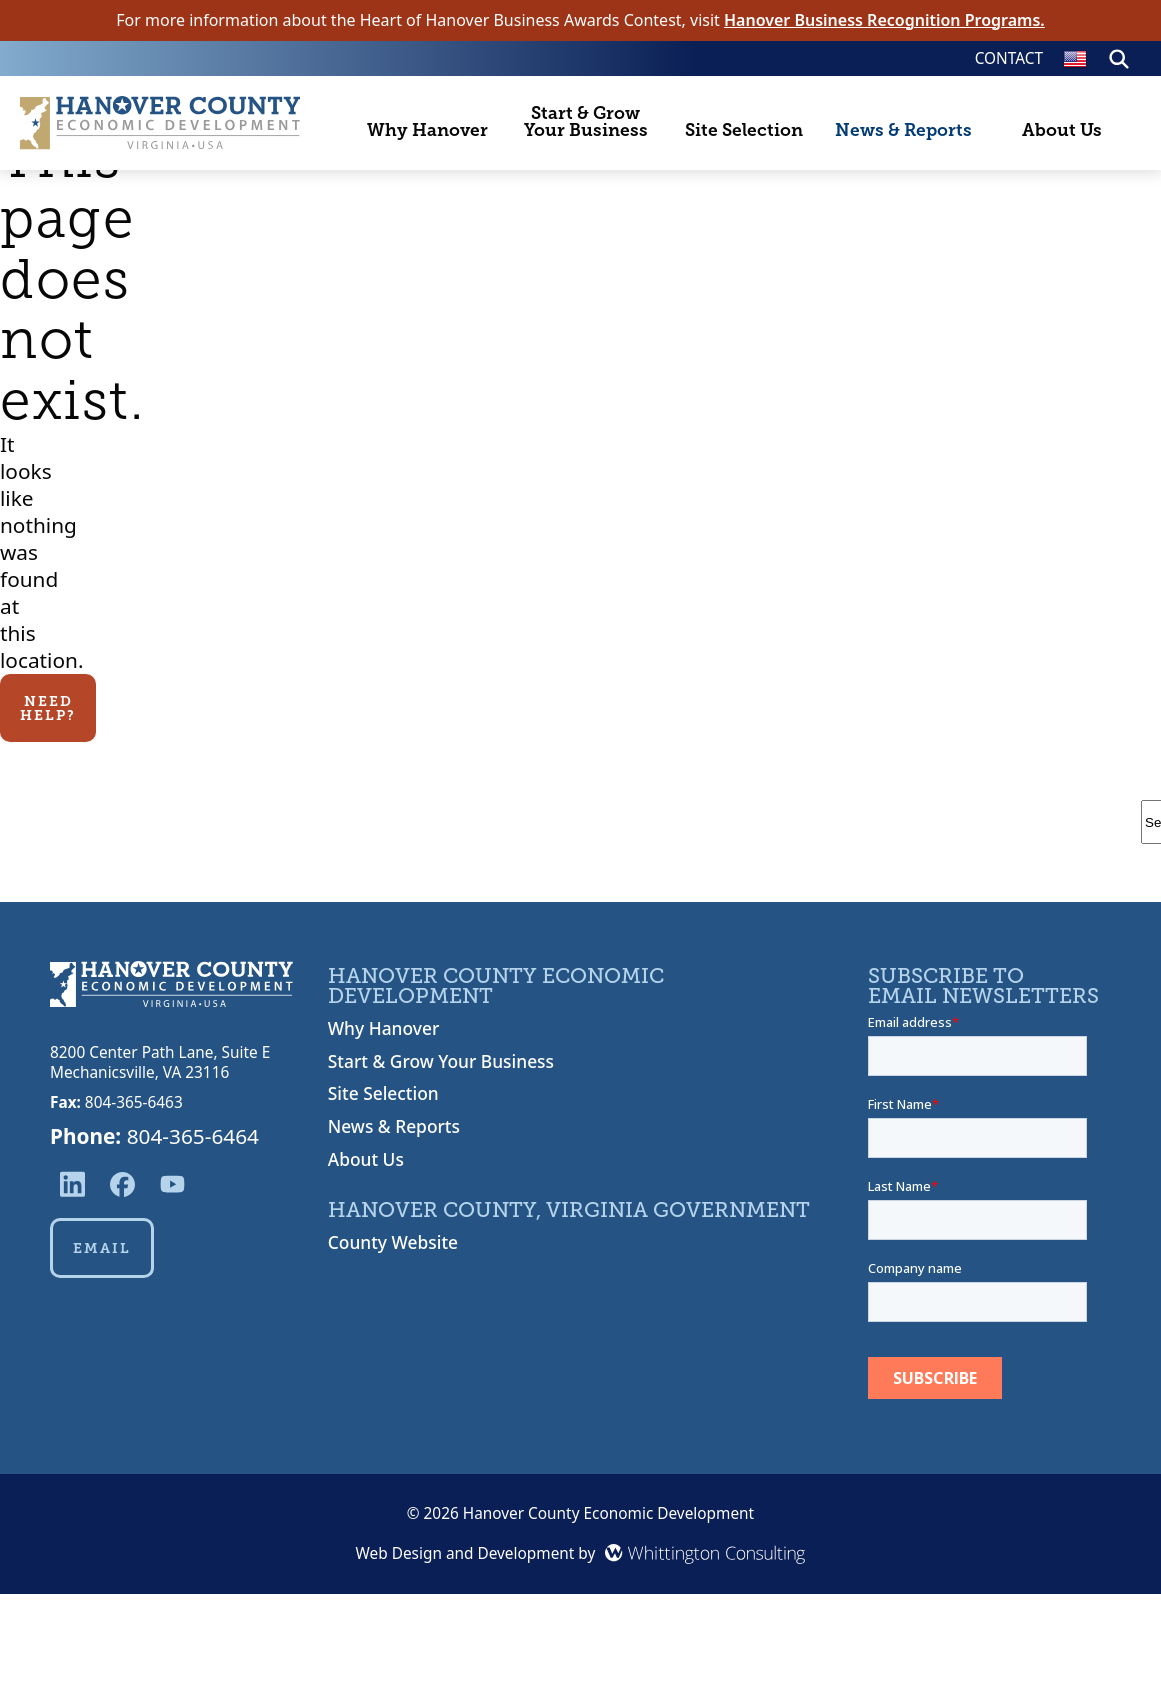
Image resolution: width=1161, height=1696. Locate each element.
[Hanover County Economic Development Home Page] (160, 122)
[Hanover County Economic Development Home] (171, 987)
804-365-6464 (193, 1136)
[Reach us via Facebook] (122, 1184)
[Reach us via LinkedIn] (72, 1184)
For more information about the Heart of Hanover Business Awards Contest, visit (580, 20)
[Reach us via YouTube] (172, 1184)
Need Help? (48, 708)
